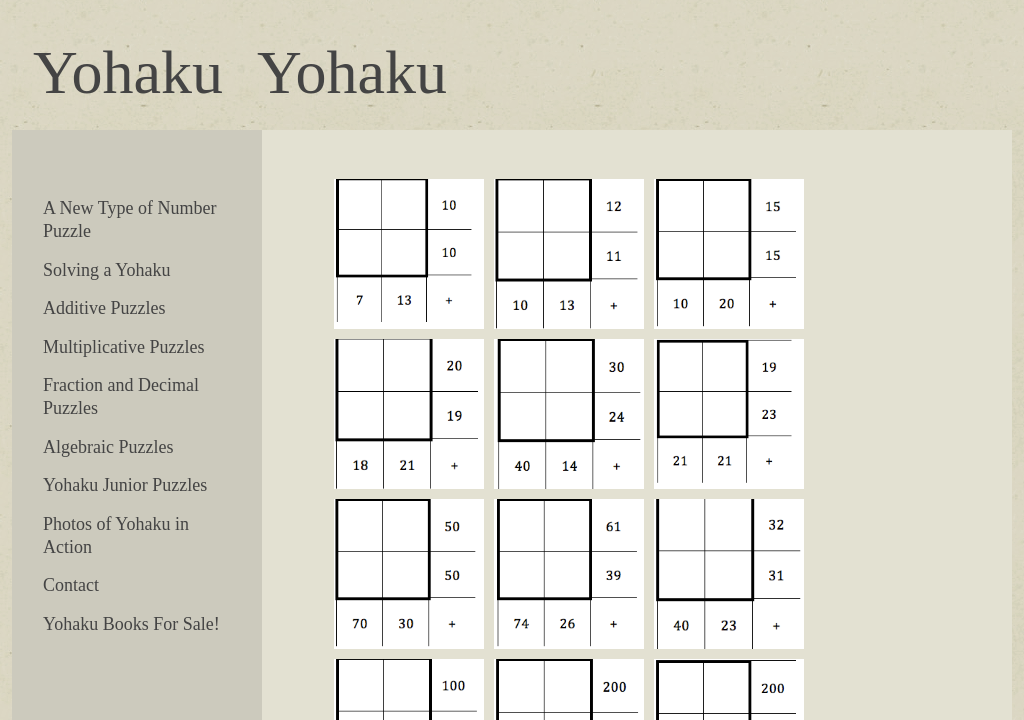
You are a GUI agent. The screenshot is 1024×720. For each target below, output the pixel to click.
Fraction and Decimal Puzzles (121, 396)
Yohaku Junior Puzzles (125, 485)
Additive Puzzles (104, 308)
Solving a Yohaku (107, 270)
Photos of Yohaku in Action (116, 535)
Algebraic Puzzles (108, 447)
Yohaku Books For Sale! (131, 624)
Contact (71, 585)
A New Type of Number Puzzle (129, 219)
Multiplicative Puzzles (123, 347)
